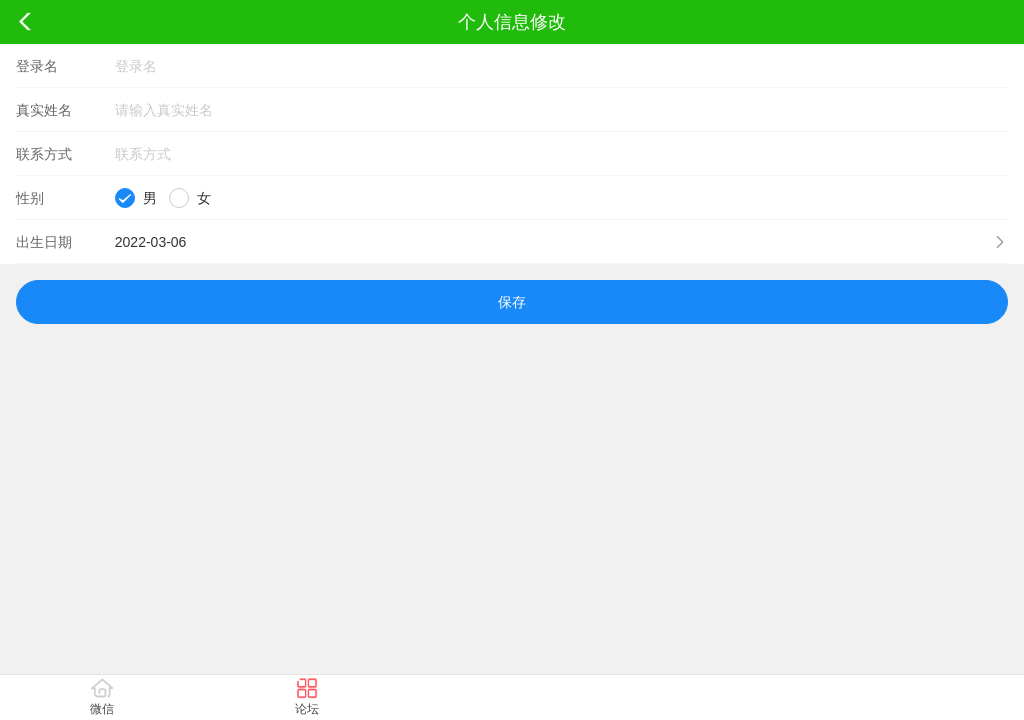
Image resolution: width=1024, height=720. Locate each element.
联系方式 (44, 154)
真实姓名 (44, 110)
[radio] (136, 198)
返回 (25, 22)
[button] (512, 242)
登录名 (37, 66)
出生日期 (44, 242)
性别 (30, 198)
